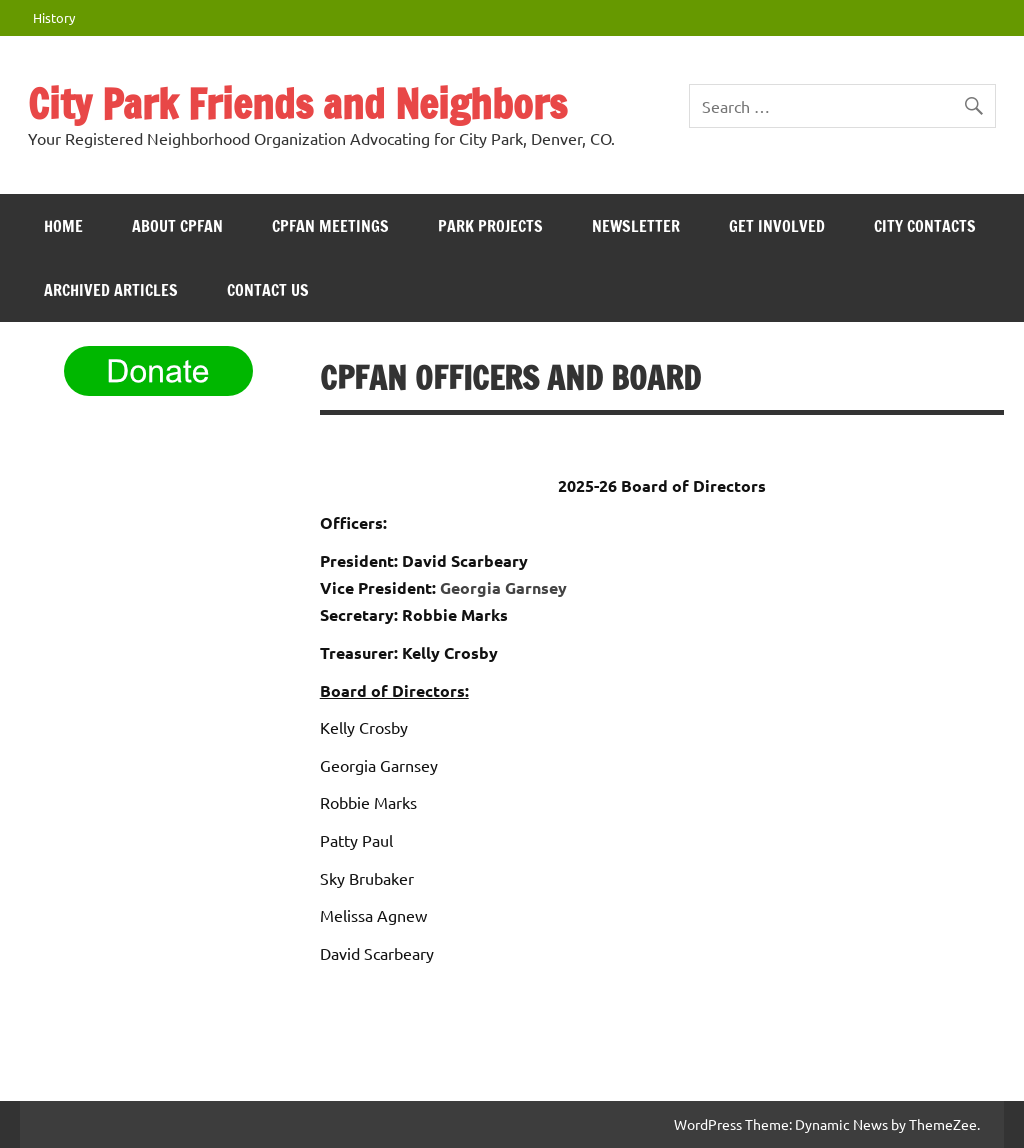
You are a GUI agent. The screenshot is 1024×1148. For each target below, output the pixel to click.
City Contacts (925, 226)
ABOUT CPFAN (177, 226)
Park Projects (490, 226)
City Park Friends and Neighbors (297, 103)
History (54, 17)
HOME (63, 226)
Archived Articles (111, 290)
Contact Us (268, 290)
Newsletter (636, 226)
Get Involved (777, 226)
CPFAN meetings (330, 226)
